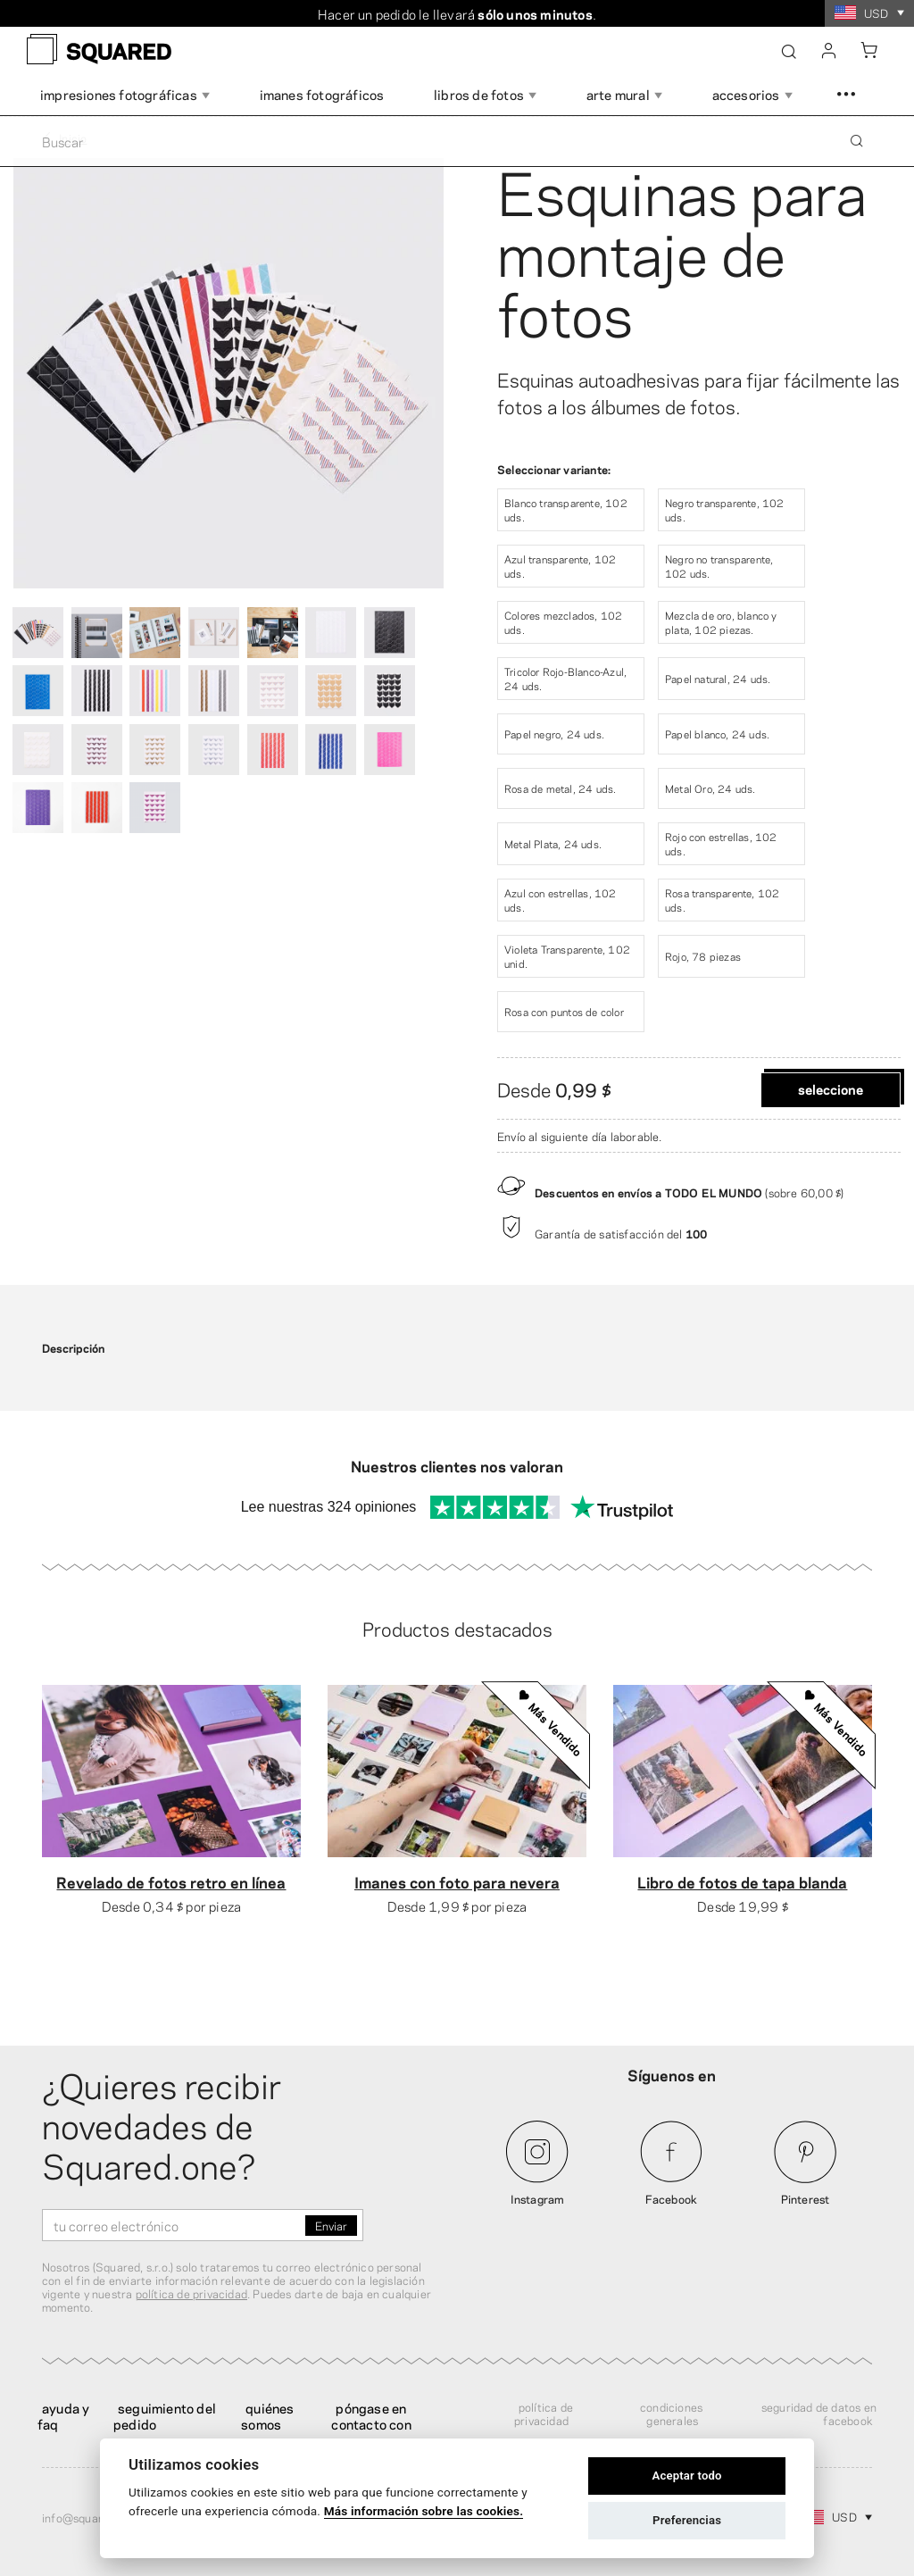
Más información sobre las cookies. (424, 2511)
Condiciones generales (671, 2413)
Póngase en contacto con (371, 2415)
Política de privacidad (543, 2413)
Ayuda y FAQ (63, 2415)
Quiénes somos (267, 2415)
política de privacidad (191, 2293)
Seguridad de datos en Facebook (819, 2413)
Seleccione (830, 1088)
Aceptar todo (686, 2475)
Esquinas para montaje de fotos (682, 249)
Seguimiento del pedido (164, 2415)
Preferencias (686, 2520)
